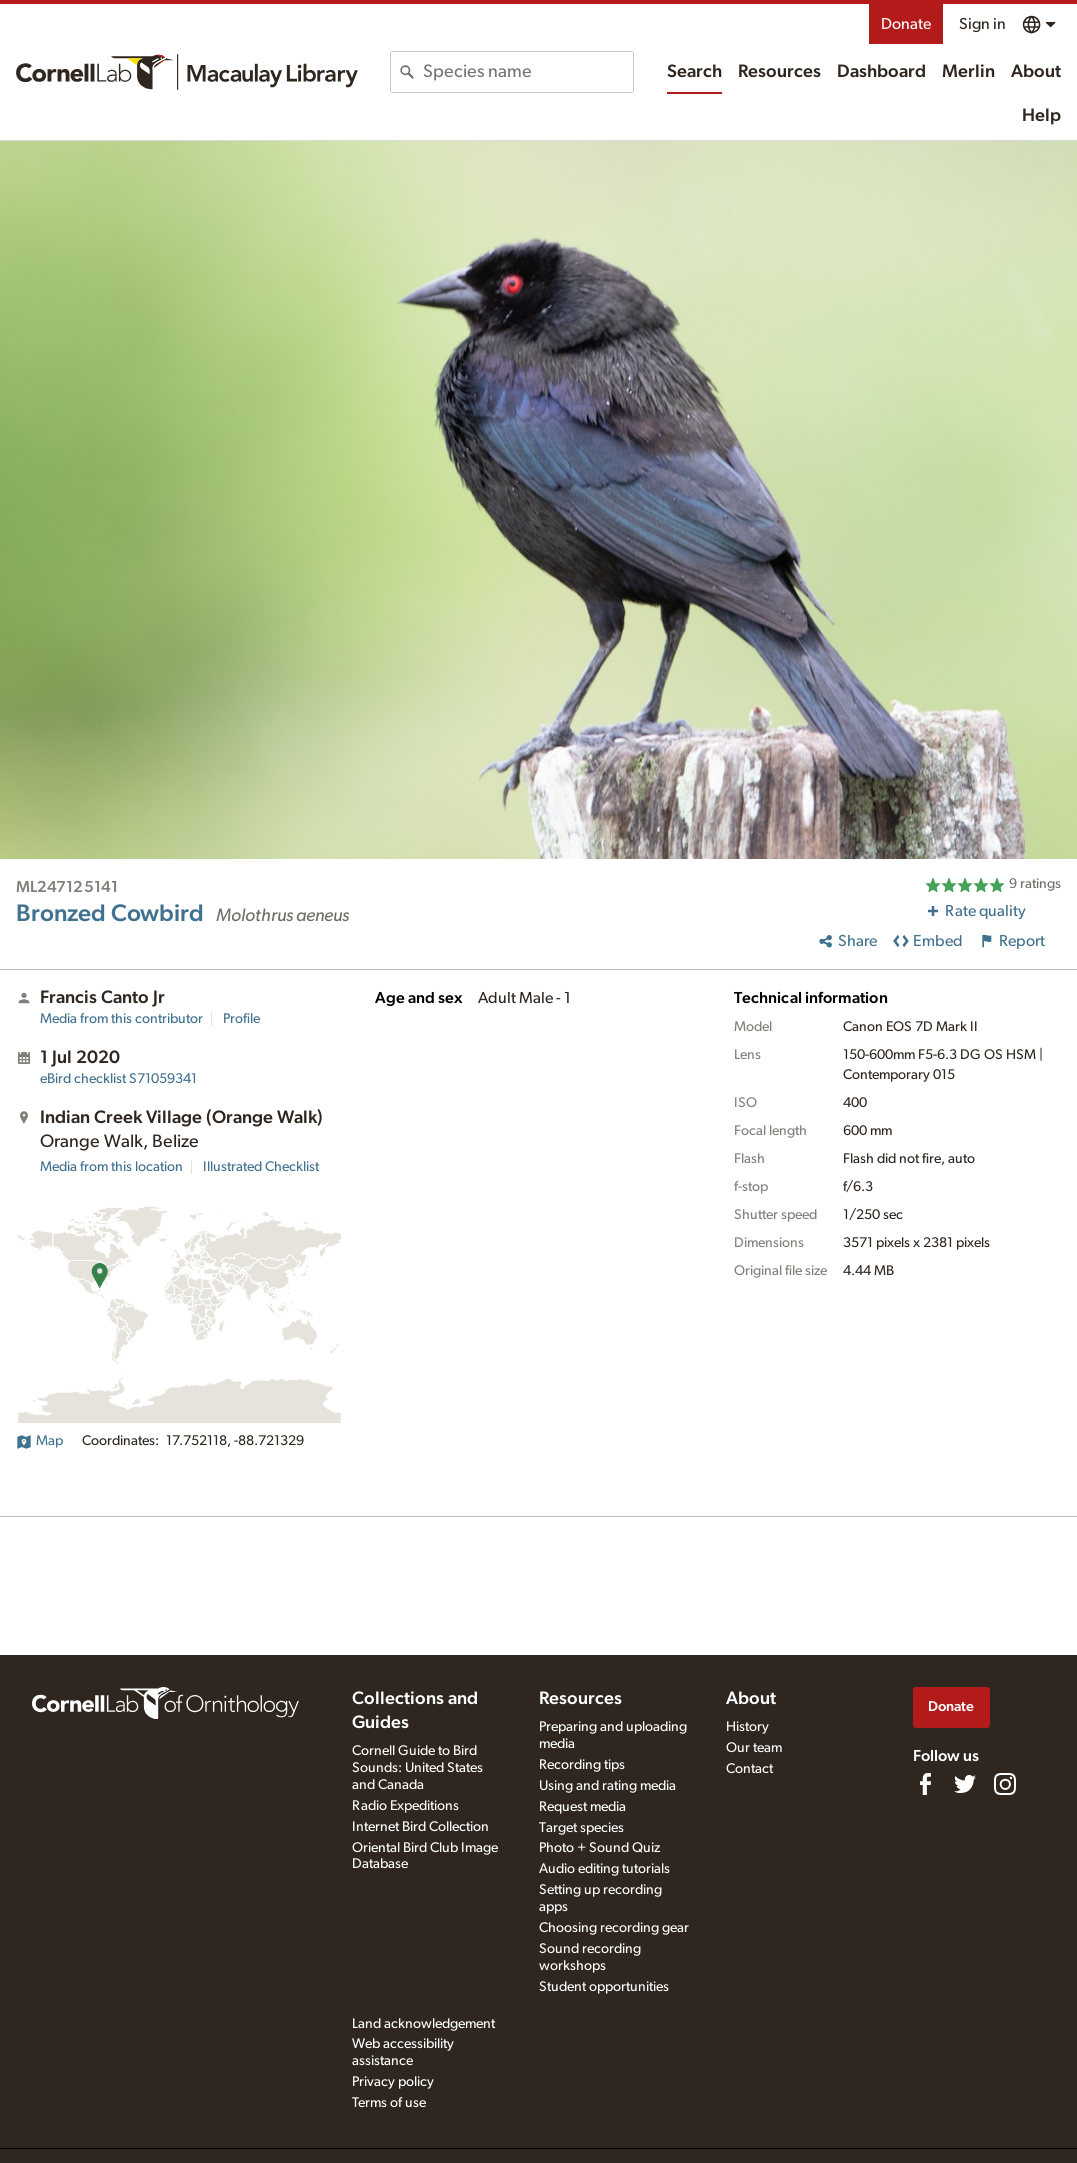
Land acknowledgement (423, 2024)
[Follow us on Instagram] (1005, 1784)
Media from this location (111, 1167)
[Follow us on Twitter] (965, 1784)
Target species (581, 1828)
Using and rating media (607, 1786)
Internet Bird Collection (420, 1827)
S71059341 (118, 1079)
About (1036, 72)
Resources (779, 72)
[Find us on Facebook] (925, 1784)
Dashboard (881, 72)
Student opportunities (604, 1987)
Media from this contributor (121, 1019)
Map (39, 1441)
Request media (582, 1807)
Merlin (968, 72)
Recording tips (582, 1765)
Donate (906, 24)
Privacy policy (393, 2082)
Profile (241, 1019)
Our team (754, 1748)
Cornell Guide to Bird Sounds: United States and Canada (417, 1768)
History (747, 1727)
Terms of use (389, 2103)
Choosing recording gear (614, 1928)
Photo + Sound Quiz (599, 1848)
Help (1041, 116)
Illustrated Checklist (261, 1167)
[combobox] (527, 72)
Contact (749, 1769)
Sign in (982, 24)
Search (694, 72)
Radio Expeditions (405, 1806)
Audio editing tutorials (604, 1869)
